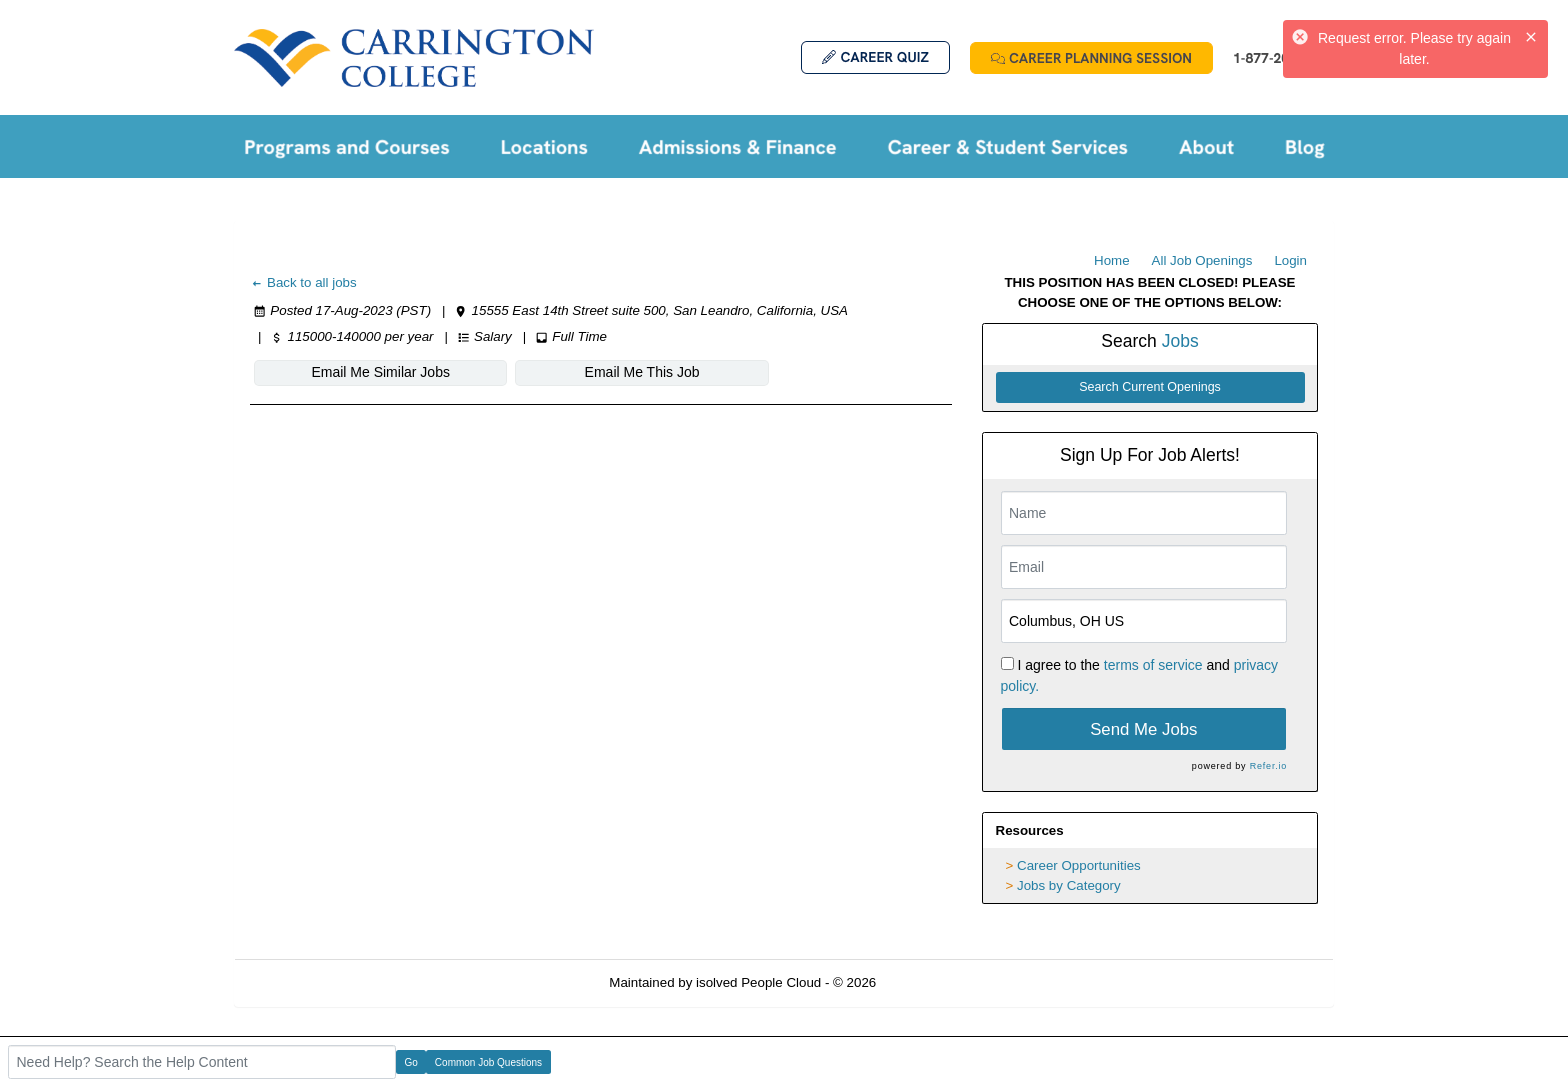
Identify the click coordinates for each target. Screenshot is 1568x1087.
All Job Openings (1202, 260)
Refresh (935, 982)
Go (411, 1062)
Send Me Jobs (1143, 729)
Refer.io (1268, 766)
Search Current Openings (1150, 387)
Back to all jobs (303, 282)
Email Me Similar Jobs (371, 372)
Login (1290, 260)
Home (1112, 260)
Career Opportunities (1079, 865)
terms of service (1153, 665)
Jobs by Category (1069, 885)
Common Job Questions (488, 1062)
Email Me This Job (613, 372)
